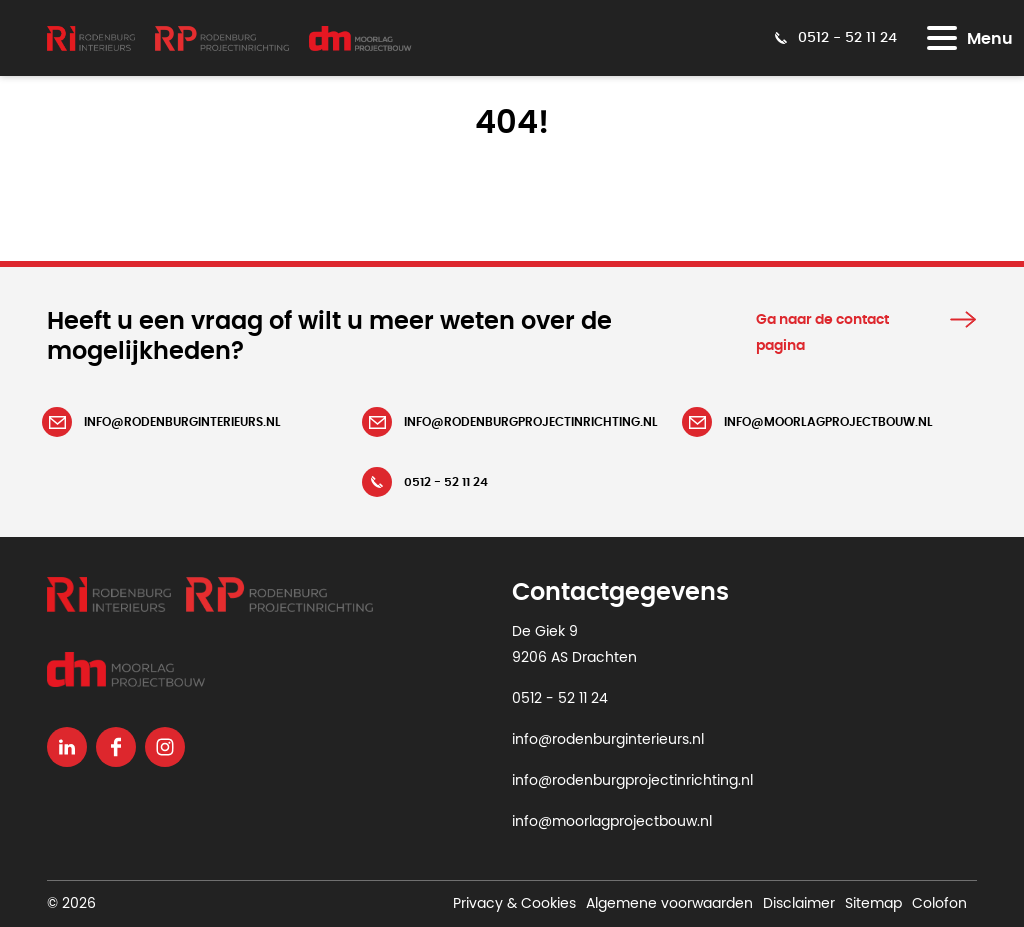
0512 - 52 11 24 (560, 699)
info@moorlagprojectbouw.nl (612, 822)
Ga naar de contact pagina (822, 333)
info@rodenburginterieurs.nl (608, 740)
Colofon (939, 904)
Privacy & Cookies (514, 904)
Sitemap (873, 904)
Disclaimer (799, 904)
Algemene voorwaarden (669, 904)
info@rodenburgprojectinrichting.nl (632, 781)
